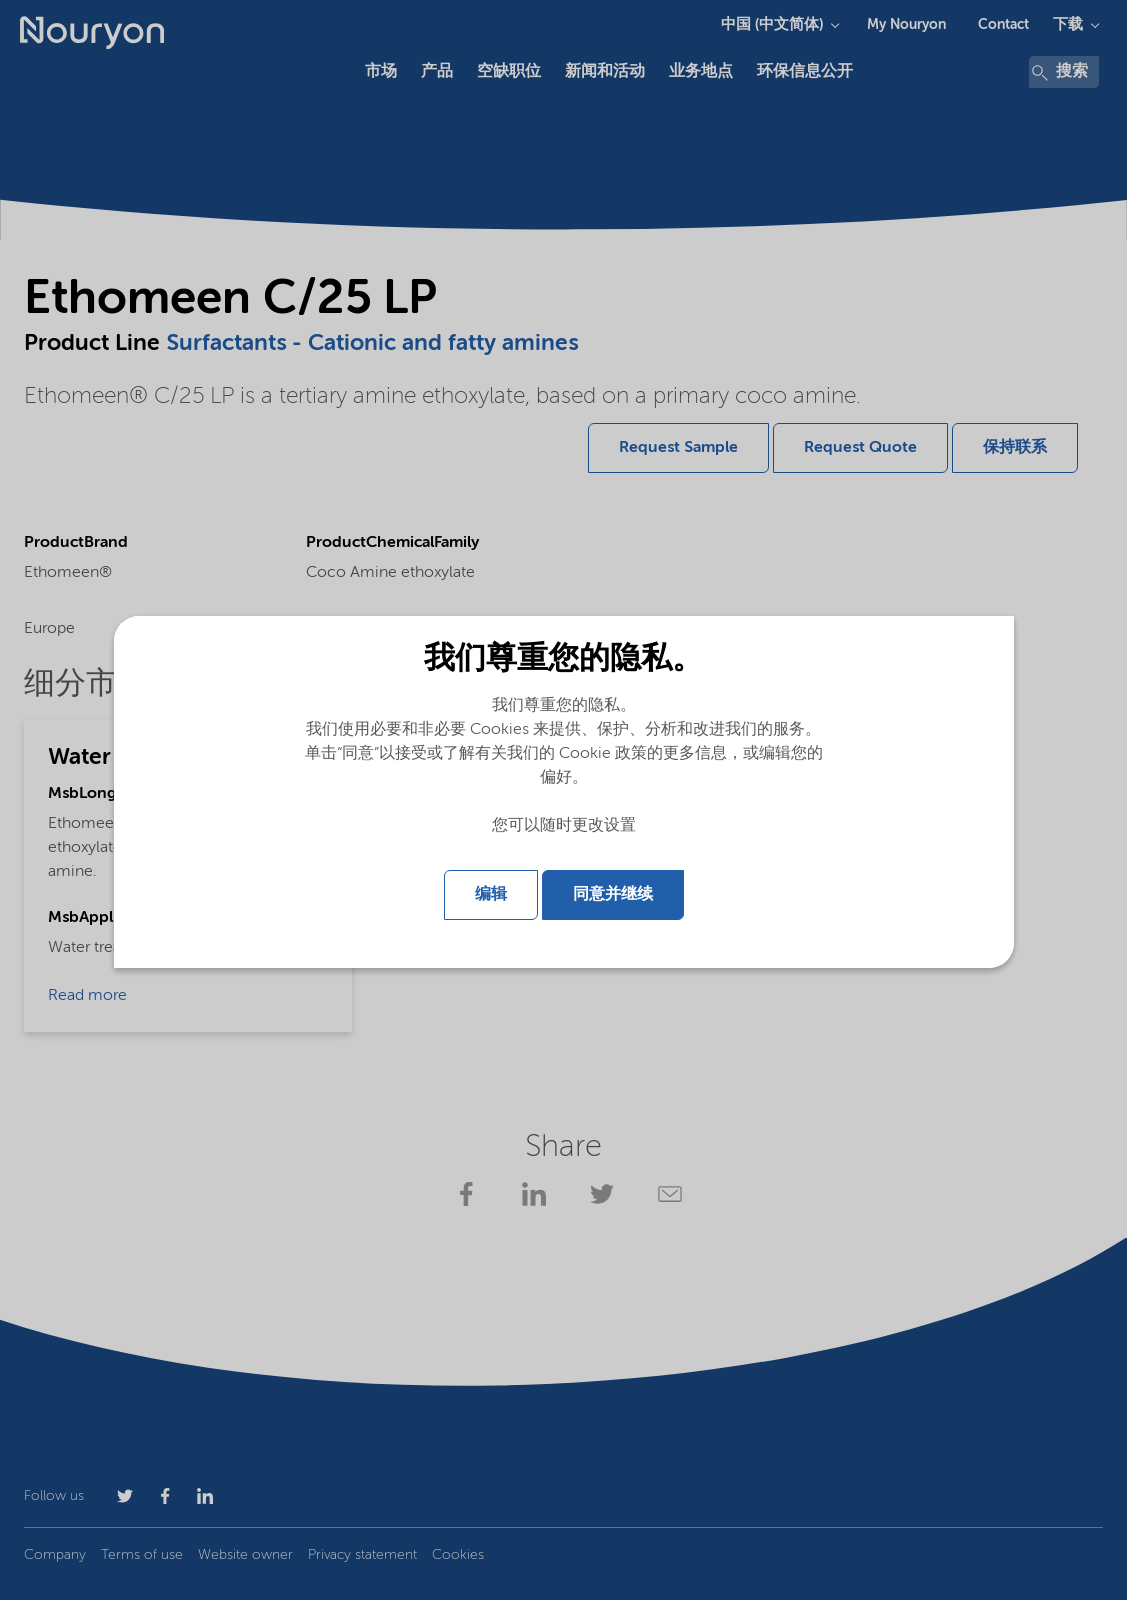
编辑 (491, 895)
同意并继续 (613, 895)
